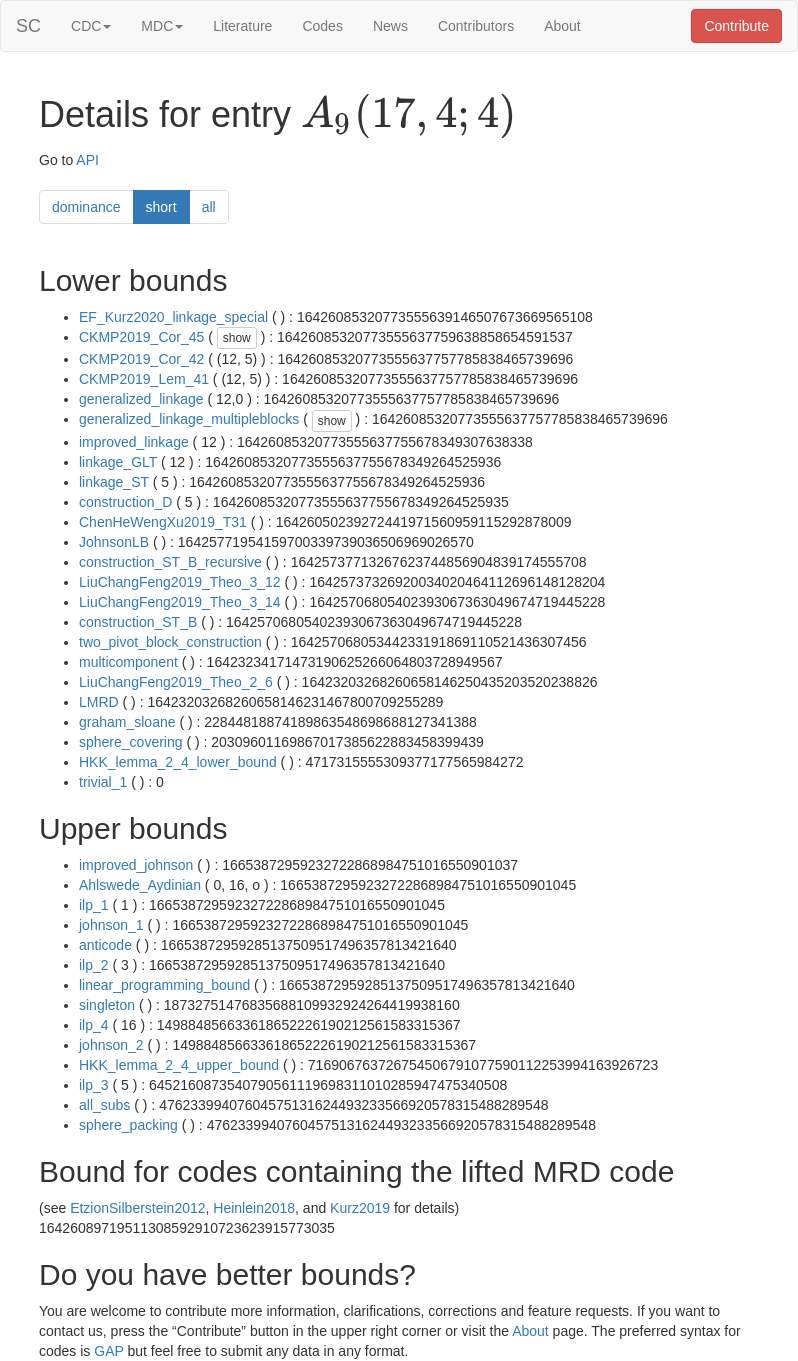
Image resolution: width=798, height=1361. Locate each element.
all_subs (104, 1105)
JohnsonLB (114, 542)
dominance (86, 207)
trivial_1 (103, 782)
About (562, 26)
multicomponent (128, 662)
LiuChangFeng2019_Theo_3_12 (180, 582)
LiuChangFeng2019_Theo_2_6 (176, 682)
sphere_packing (128, 1125)
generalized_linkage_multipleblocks (189, 419)
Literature (242, 26)
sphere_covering (131, 742)
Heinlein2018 (254, 1208)
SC (28, 26)
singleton (107, 1005)
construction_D (125, 502)
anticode (105, 945)
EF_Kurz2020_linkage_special (173, 317)
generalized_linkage (141, 399)
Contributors (476, 26)
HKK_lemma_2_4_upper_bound (179, 1065)
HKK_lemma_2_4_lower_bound (178, 762)
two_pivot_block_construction (170, 642)
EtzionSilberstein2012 (137, 1208)
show (237, 338)
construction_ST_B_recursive (170, 562)
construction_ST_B (138, 622)
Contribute (736, 26)
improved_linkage (134, 442)
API (87, 160)
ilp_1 (94, 905)
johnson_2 (111, 1045)
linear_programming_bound (164, 985)
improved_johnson (136, 865)
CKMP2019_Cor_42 (141, 359)
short (161, 207)
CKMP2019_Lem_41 (144, 379)
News (390, 26)
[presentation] (408, 116)
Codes (322, 26)
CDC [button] (91, 26)
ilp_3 (94, 1085)
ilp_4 (94, 1025)
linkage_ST (114, 482)
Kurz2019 (360, 1208)
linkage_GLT (118, 462)
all (209, 207)
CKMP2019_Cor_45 (141, 337)
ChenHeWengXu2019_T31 (163, 522)
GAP (108, 1351)
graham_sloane (127, 722)
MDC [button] (162, 26)
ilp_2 (94, 965)
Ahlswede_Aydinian (140, 885)
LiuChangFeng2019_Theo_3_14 (180, 602)
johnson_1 (111, 925)
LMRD (99, 702)
